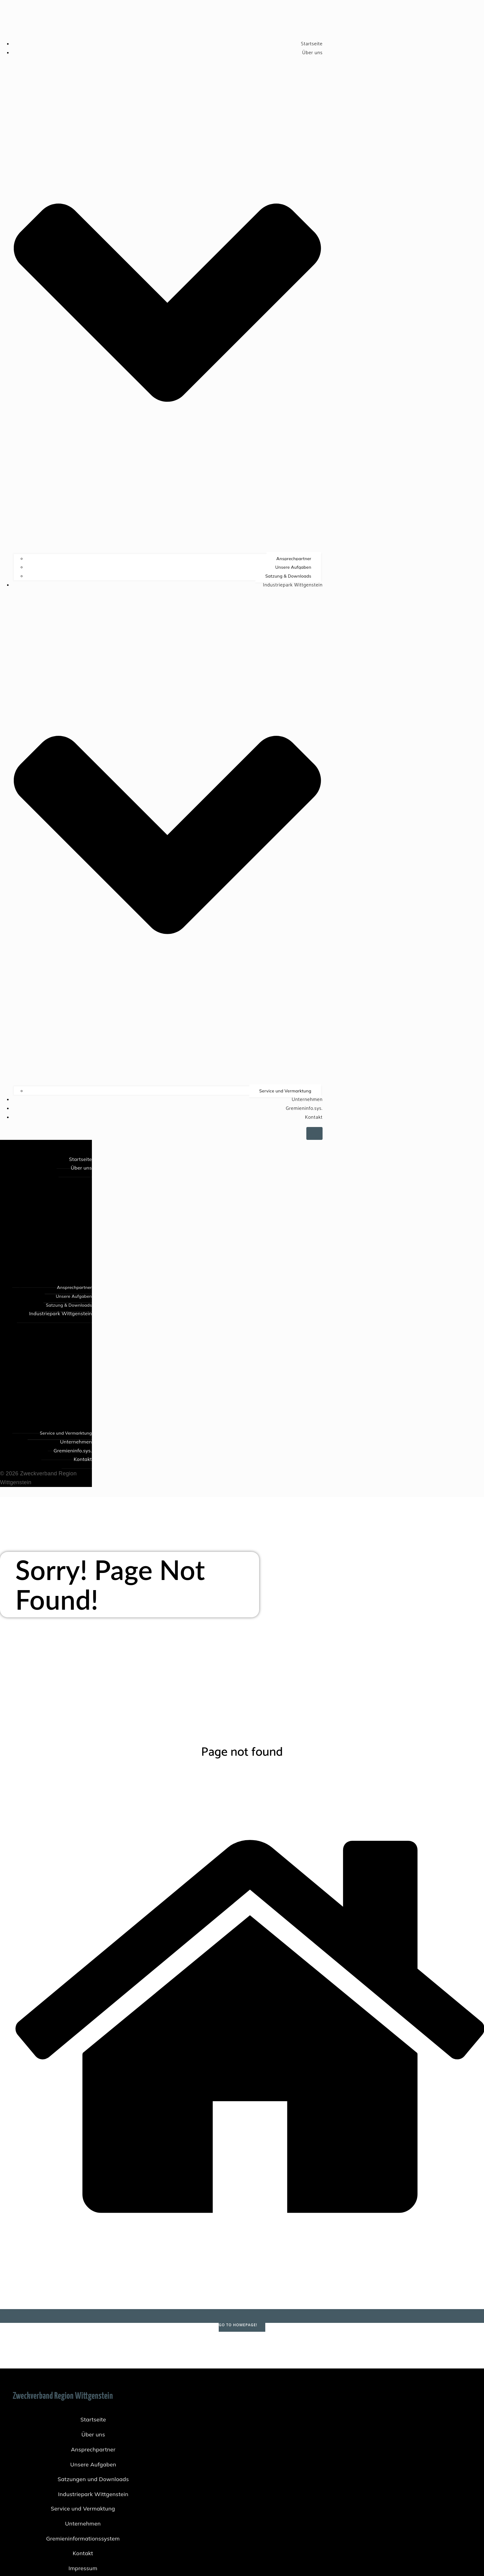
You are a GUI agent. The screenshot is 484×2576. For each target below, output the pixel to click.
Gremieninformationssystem (82, 2538)
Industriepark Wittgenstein (93, 2494)
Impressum (83, 2568)
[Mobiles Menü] (314, 1133)
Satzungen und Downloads (93, 2479)
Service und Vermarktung (285, 1091)
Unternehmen (307, 1099)
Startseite (312, 44)
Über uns (93, 2434)
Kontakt (314, 1117)
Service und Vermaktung (83, 2508)
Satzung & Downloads (288, 576)
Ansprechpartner (293, 558)
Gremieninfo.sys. (304, 1108)
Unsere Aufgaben (293, 567)
